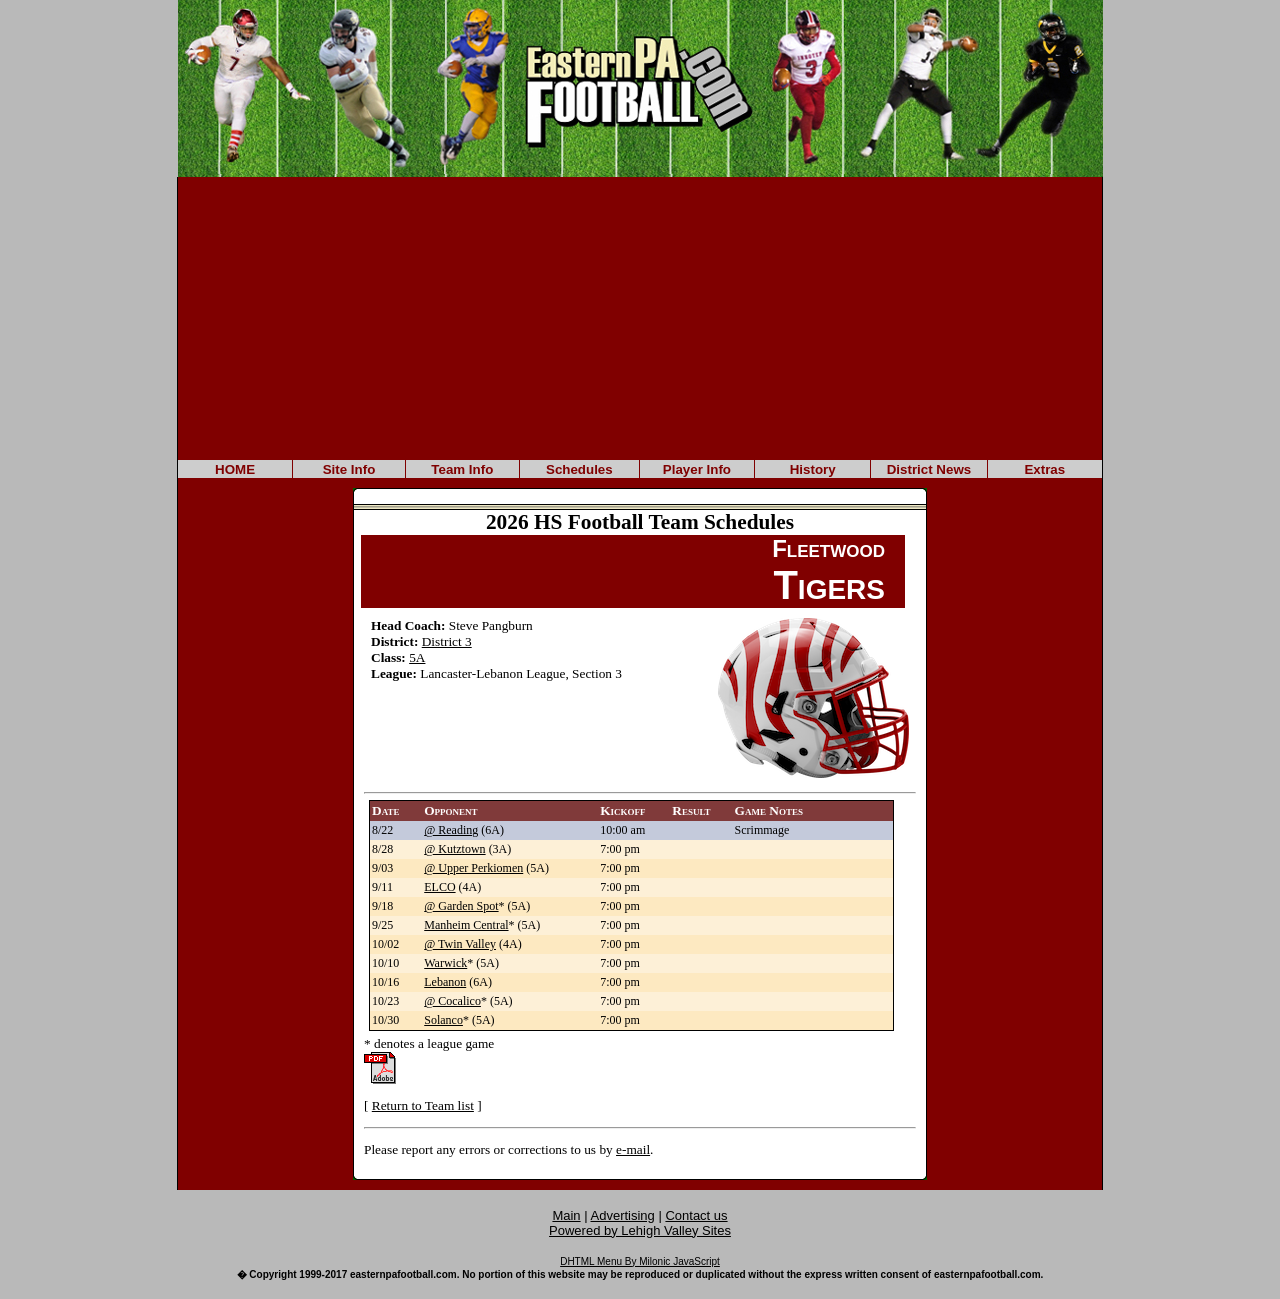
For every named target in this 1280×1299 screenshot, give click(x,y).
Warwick (445, 963)
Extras (1044, 469)
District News (929, 469)
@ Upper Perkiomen (473, 868)
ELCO (439, 887)
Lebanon (445, 982)
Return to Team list (423, 1105)
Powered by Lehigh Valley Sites (640, 1230)
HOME (235, 469)
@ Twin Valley (460, 944)
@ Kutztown (454, 849)
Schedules (579, 469)
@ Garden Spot (461, 906)
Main (566, 1215)
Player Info (697, 469)
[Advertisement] (640, 317)
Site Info (349, 469)
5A (417, 657)
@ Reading (451, 830)
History (813, 469)
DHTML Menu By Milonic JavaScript (640, 1261)
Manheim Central (466, 925)
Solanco (443, 1020)
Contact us (696, 1215)
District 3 (447, 641)
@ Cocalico (452, 1001)
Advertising (623, 1215)
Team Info (462, 469)
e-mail (633, 1149)
